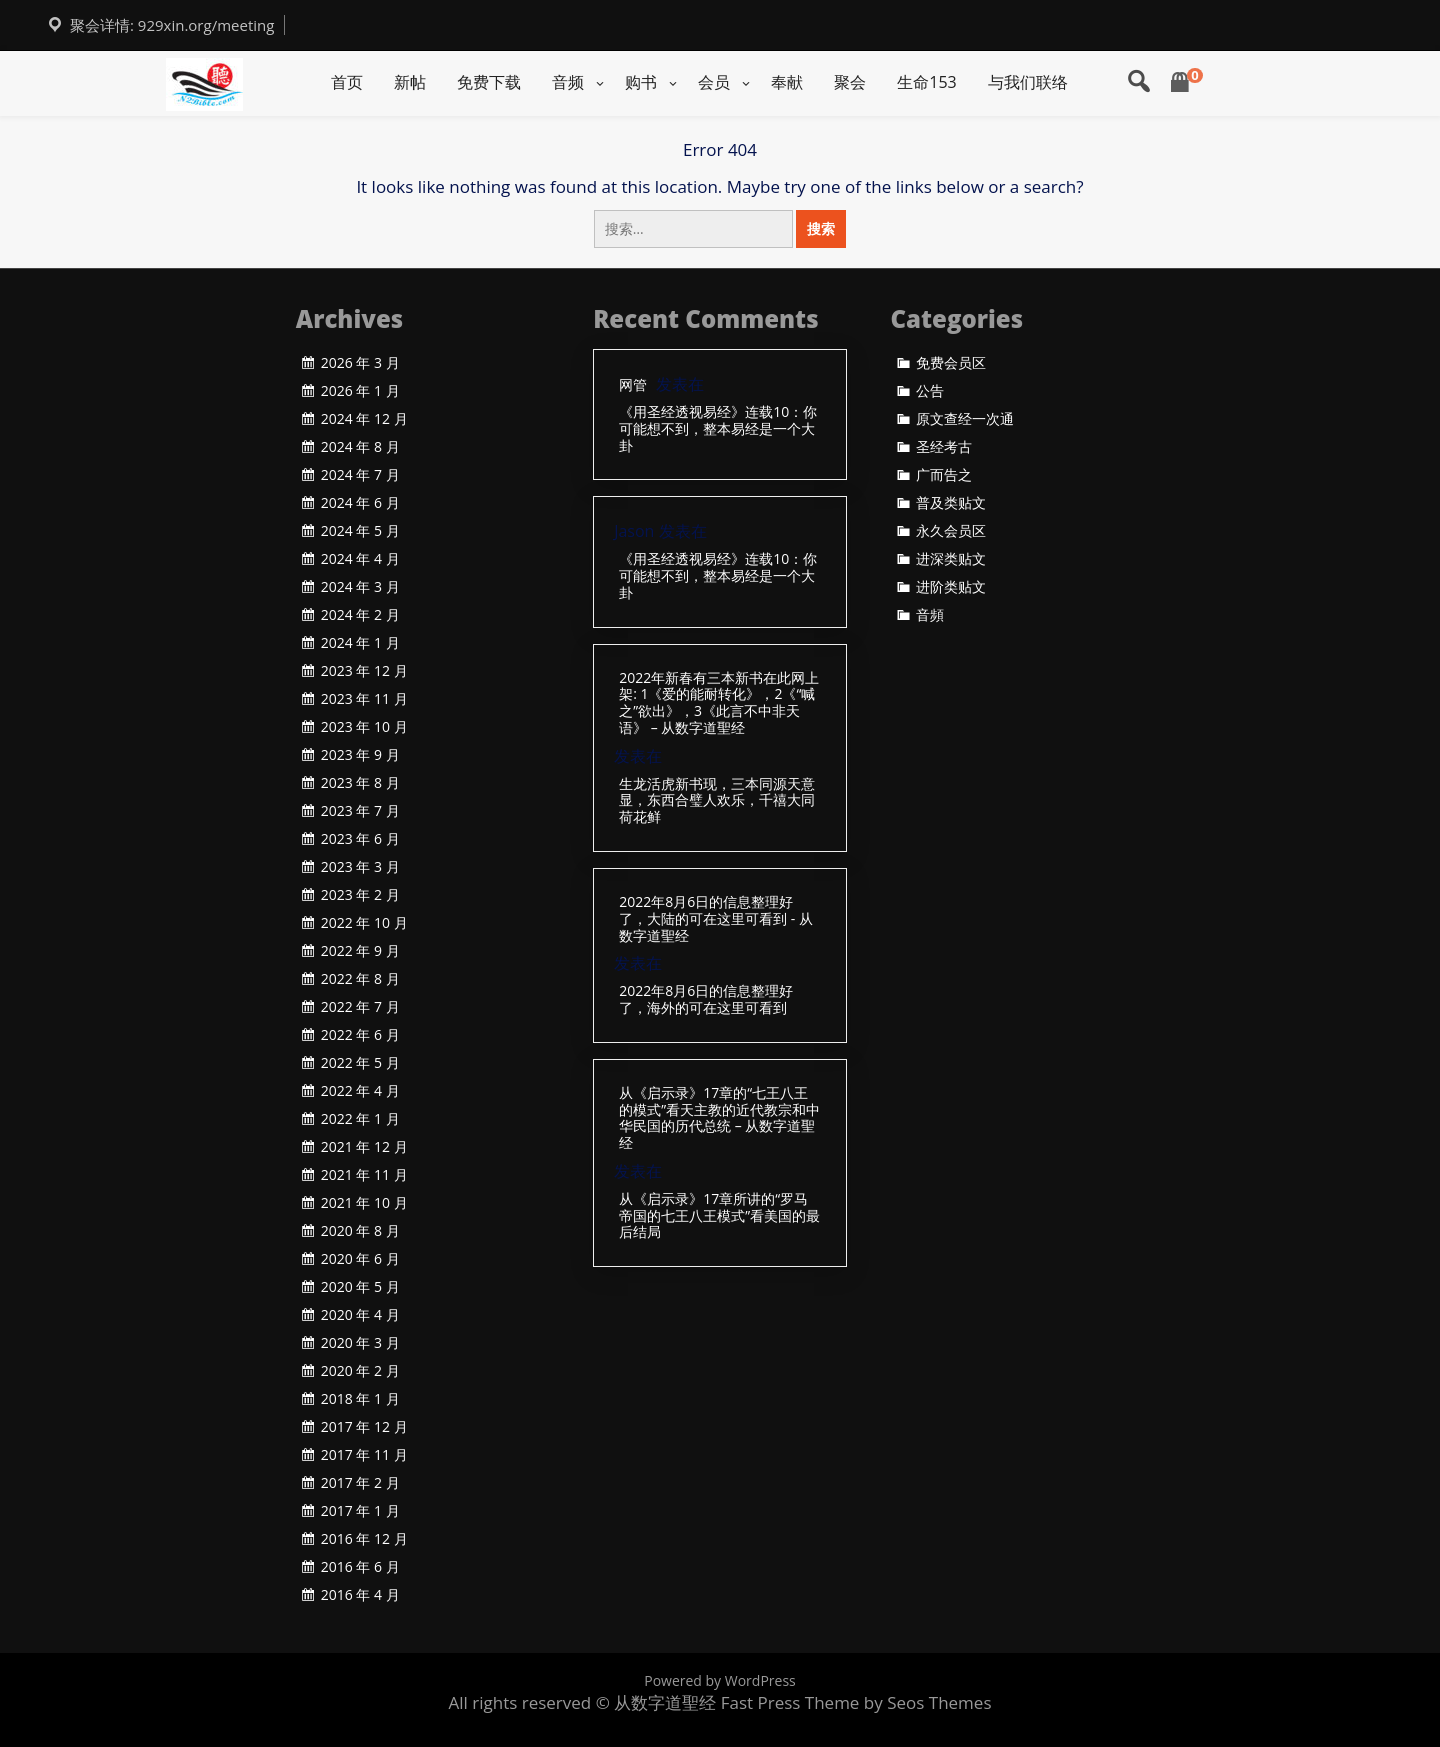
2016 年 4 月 (360, 1595)
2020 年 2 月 (360, 1371)
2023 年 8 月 (360, 783)
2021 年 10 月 (364, 1203)
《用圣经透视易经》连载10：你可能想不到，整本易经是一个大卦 (718, 429)
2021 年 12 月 (364, 1147)
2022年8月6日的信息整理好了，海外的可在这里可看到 (706, 1000)
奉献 (787, 82)
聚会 (850, 82)
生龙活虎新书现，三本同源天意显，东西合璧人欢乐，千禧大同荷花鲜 (717, 801)
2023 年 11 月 (364, 699)
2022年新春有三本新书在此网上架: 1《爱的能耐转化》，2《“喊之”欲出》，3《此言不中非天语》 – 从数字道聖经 (719, 703)
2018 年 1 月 (360, 1399)
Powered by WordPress (720, 1680)
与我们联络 (1028, 82)
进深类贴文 (951, 559)
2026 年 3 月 (360, 363)
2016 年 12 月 (364, 1539)
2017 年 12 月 (364, 1427)
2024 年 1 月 (360, 643)
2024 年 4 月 (360, 559)
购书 (641, 82)
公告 (930, 391)
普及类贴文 (951, 503)
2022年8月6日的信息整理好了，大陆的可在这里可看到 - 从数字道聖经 (716, 919)
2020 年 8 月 (360, 1231)
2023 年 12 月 (364, 671)
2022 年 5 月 (360, 1063)
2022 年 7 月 (360, 1007)
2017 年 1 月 (360, 1511)
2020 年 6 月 (360, 1259)
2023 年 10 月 (364, 727)
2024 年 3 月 (360, 587)
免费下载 (489, 82)
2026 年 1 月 (360, 391)
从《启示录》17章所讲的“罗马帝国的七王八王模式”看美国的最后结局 (719, 1216)
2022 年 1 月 (360, 1119)
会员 (714, 82)
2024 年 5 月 (360, 531)
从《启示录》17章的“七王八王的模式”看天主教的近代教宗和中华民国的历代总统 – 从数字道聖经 (719, 1118)
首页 (347, 82)
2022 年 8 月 (360, 979)
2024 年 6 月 (360, 503)
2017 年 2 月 (360, 1483)
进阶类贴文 (951, 587)
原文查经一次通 (965, 419)
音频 (568, 82)
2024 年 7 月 (360, 475)
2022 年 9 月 (360, 951)
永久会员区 (951, 531)
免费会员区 (951, 363)
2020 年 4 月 (360, 1315)
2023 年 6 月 (360, 839)
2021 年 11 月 (364, 1175)
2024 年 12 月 (364, 419)
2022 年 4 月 (360, 1091)
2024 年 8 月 (360, 447)
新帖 (410, 82)
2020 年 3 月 (360, 1343)
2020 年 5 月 (360, 1287)
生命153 (926, 82)
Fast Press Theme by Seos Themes (856, 1702)
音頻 (930, 615)
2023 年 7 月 (360, 811)
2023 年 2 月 (360, 895)
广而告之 (944, 475)
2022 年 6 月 (360, 1035)
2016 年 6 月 (360, 1567)
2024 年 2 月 (360, 615)
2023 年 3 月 (360, 867)
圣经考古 (944, 447)
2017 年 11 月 (364, 1455)
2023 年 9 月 (360, 755)
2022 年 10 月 (364, 923)
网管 (633, 385)
